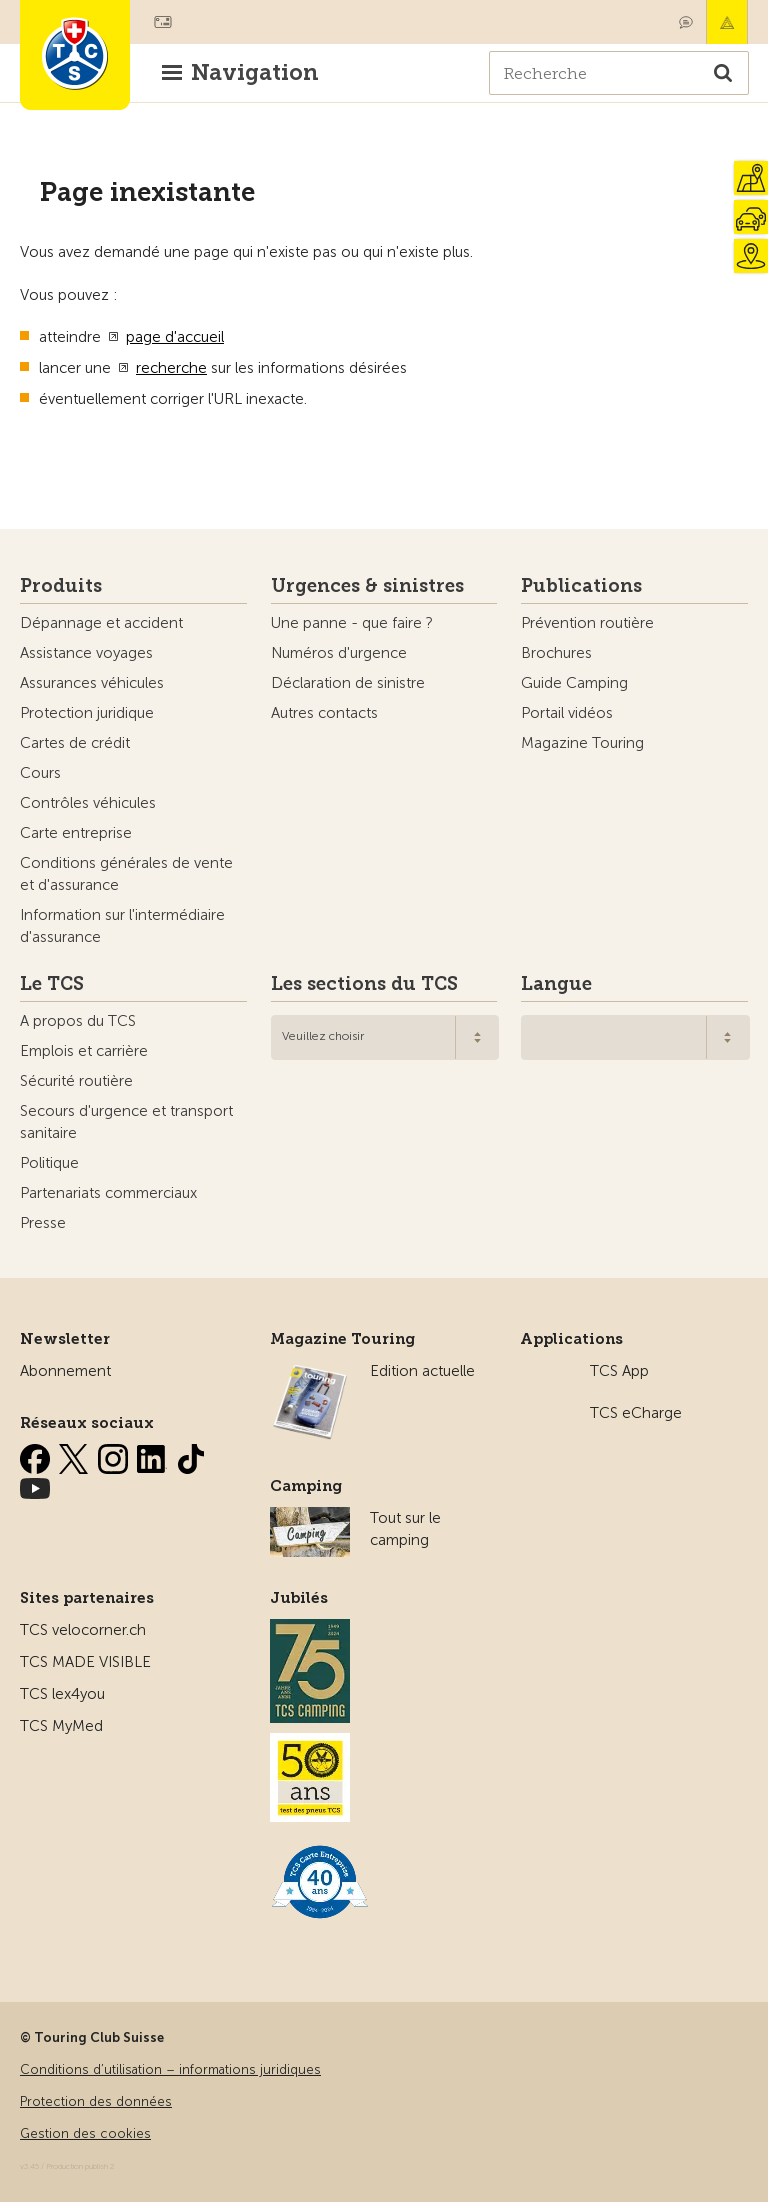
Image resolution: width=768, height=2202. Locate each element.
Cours (40, 773)
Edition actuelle (422, 1371)
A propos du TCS (78, 1021)
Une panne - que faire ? (352, 623)
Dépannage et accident (101, 623)
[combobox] (385, 1037)
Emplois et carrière (84, 1051)
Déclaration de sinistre (348, 683)
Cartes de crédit (75, 743)
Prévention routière (587, 623)
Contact (686, 22)
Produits (61, 586)
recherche (171, 368)
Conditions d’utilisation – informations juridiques (170, 2069)
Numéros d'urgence (339, 653)
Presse (43, 1223)
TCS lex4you (62, 1694)
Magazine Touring (582, 743)
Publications (581, 586)
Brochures (556, 653)
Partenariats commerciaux (108, 1193)
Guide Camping (574, 683)
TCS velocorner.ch (83, 1630)
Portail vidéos (567, 713)
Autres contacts (324, 713)
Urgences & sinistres (367, 586)
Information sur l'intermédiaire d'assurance (122, 926)
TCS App (619, 1371)
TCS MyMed (61, 1726)
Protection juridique (87, 713)
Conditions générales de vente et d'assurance (126, 874)
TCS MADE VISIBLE (85, 1662)
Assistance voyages (86, 653)
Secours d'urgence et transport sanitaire (126, 1122)
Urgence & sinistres (727, 22)
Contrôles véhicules (88, 803)
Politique (49, 1163)
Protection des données (96, 2101)
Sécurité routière (76, 1081)
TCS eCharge (636, 1413)
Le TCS (52, 984)
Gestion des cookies (85, 2133)
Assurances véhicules (92, 683)
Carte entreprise (76, 833)
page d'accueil (175, 337)
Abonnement (65, 1371)
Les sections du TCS (364, 984)
